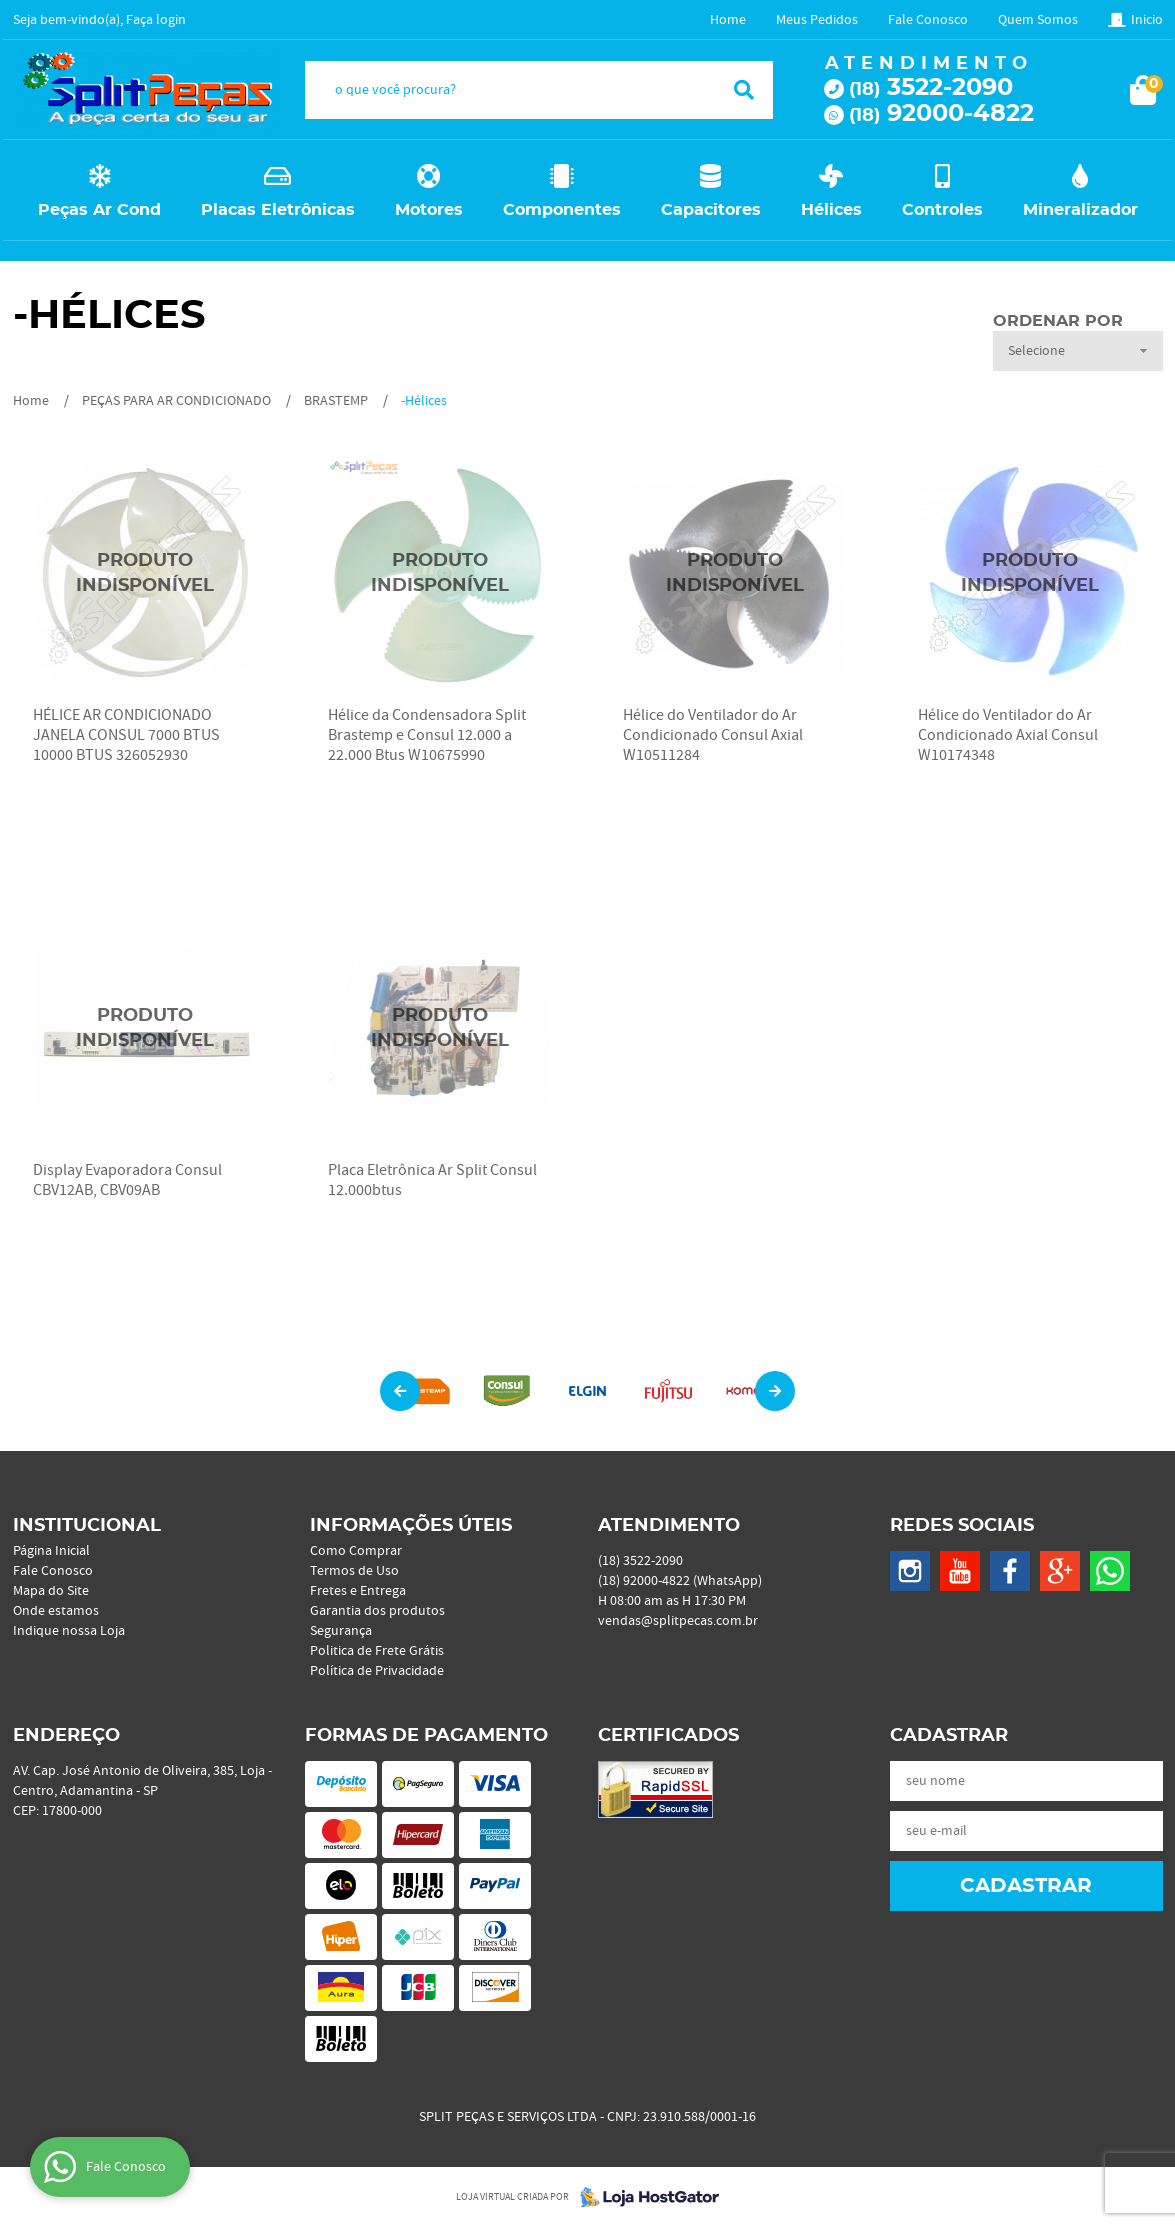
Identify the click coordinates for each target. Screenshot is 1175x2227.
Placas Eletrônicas (278, 210)
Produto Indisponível (145, 573)
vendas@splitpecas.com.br (678, 1621)
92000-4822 (941, 114)
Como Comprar (356, 1551)
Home (728, 20)
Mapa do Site (51, 1591)
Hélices (831, 210)
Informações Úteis (411, 1526)
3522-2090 (931, 88)
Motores (429, 210)
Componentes (562, 210)
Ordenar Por (1058, 321)
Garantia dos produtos (377, 1611)
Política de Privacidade (377, 1671)
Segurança (341, 1631)
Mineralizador (1080, 210)
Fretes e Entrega (358, 1591)
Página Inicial (51, 1551)
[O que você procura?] (744, 90)
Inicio (1147, 20)
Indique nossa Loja (69, 1631)
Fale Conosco (928, 20)
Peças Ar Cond (99, 210)
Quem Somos (1038, 20)
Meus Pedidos (817, 20)
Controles (942, 210)
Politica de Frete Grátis (377, 1651)
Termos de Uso (354, 1571)
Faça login (156, 20)
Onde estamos (56, 1611)
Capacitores (711, 210)
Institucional (87, 1526)
